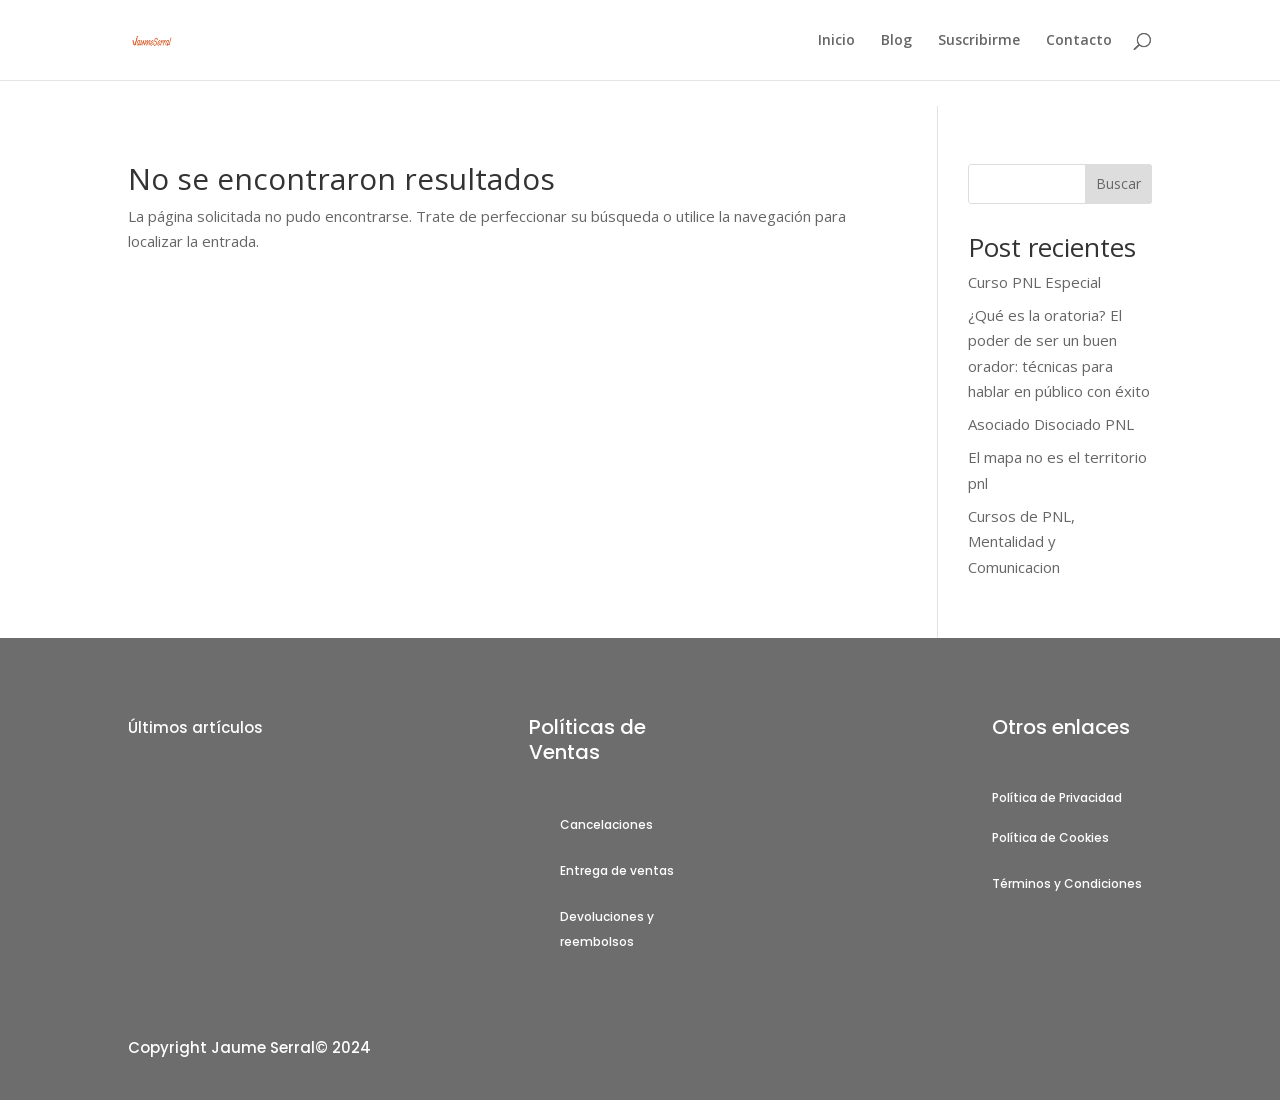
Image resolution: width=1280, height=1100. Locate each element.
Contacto (1079, 41)
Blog (896, 41)
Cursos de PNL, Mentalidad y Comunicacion (1021, 541)
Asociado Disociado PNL (1051, 424)
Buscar (1118, 183)
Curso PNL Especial (1034, 282)
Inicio (836, 41)
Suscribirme (979, 41)
